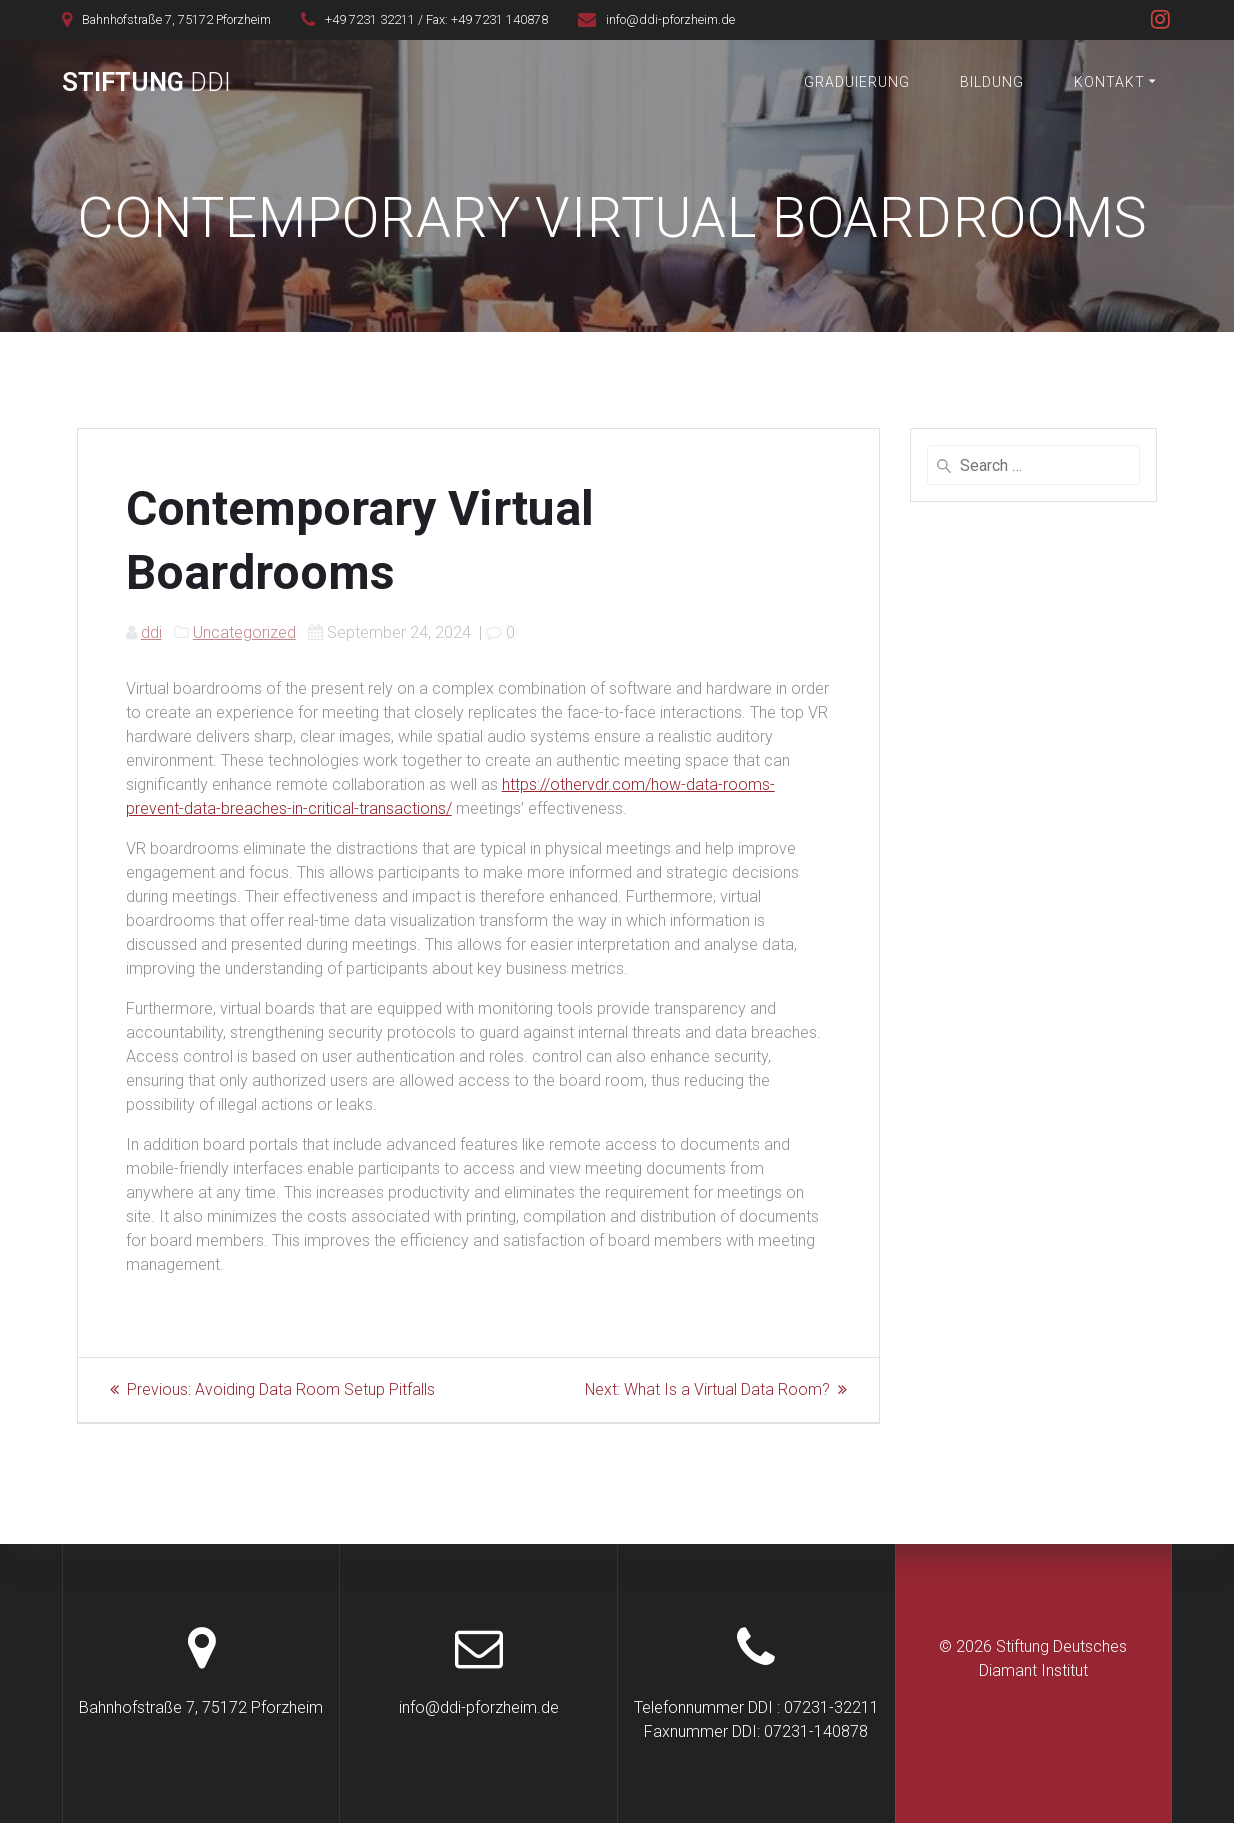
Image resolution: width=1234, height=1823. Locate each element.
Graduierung (857, 82)
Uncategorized (244, 632)
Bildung (992, 82)
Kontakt (1109, 82)
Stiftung (146, 83)
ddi (151, 632)
